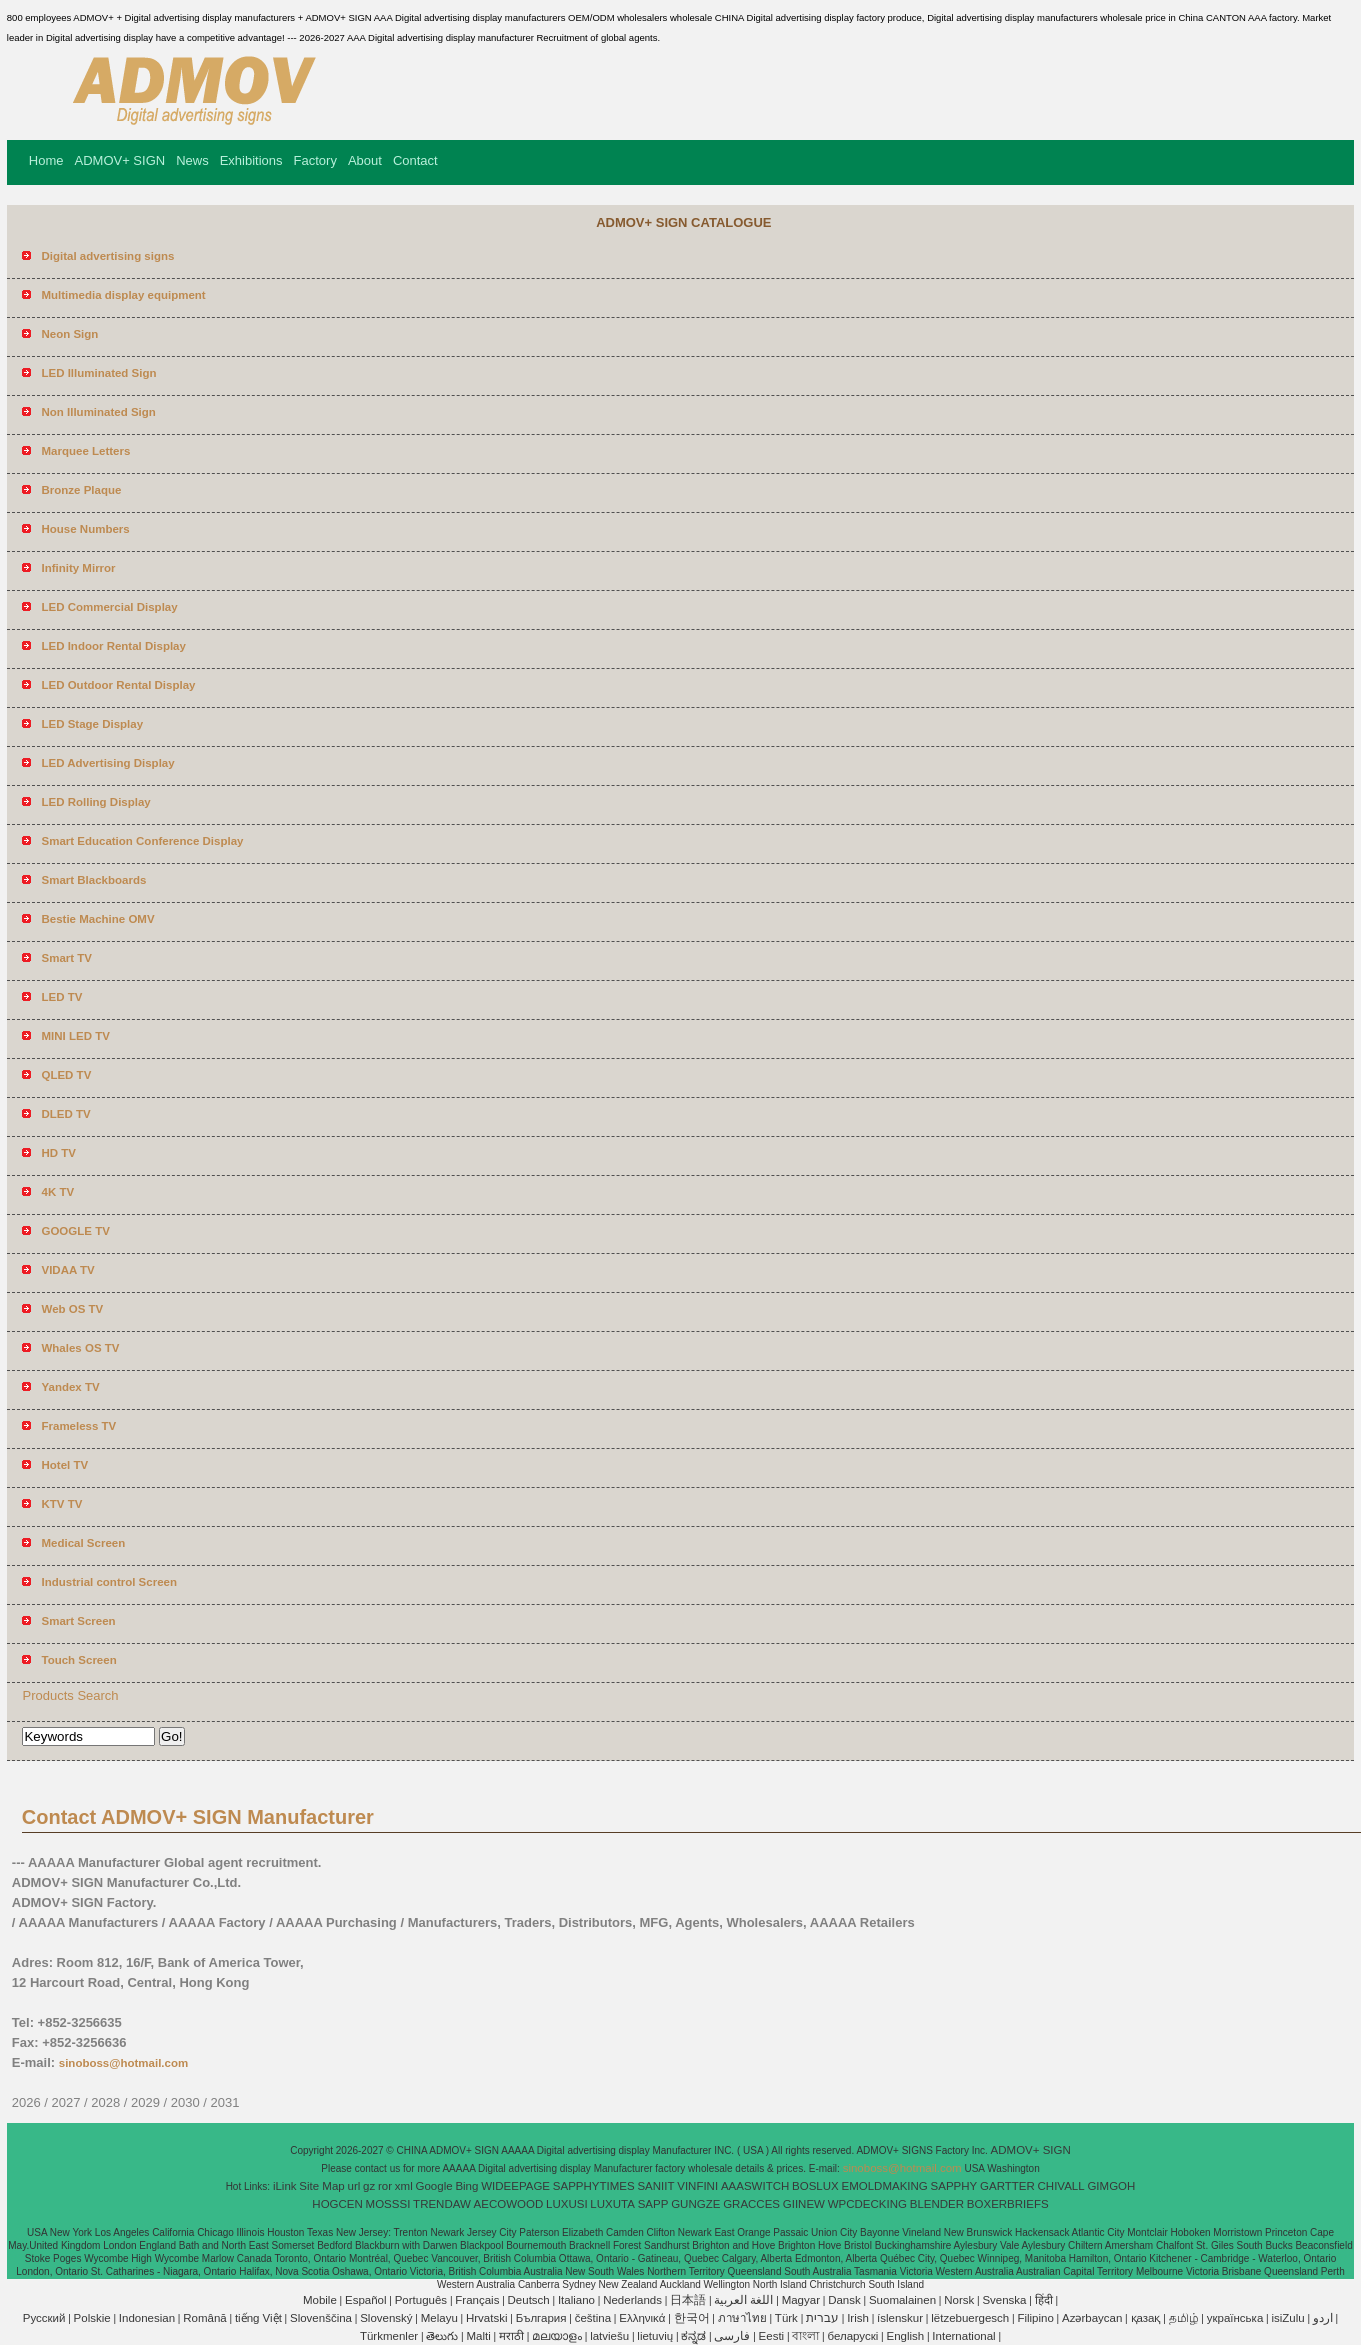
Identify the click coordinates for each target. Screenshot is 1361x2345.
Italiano (576, 2300)
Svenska (1004, 2300)
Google (434, 2186)
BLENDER (937, 2204)
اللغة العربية (743, 2300)
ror (385, 2186)
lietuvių (655, 2336)
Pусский (44, 2318)
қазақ (1146, 2318)
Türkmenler (389, 2336)
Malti (478, 2336)
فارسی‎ (732, 2336)
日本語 (688, 2300)
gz (369, 2186)
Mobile (320, 2300)
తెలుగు (442, 2336)
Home (46, 160)
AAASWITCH (755, 2186)
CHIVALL (1061, 2186)
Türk (786, 2318)
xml (404, 2186)
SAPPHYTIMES (594, 2186)
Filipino (1035, 2318)
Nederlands (632, 2300)
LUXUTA (612, 2204)
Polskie (92, 2318)
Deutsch (529, 2300)
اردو (1323, 2318)
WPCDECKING (867, 2204)
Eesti (772, 2336)
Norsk (959, 2300)
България (541, 2318)
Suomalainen (902, 2300)
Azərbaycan (1092, 2318)
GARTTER (1007, 2186)
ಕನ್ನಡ (693, 2336)
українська (1235, 2318)
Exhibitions (251, 160)
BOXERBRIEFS (1008, 2204)
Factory (315, 160)
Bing (466, 2186)
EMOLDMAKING (885, 2186)
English (905, 2336)
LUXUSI (567, 2204)
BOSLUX (815, 2186)
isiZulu (1287, 2318)
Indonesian (147, 2318)
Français (477, 2300)
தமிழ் (1184, 2318)
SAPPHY (954, 2186)
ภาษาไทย (742, 2318)
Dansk (844, 2300)
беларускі (853, 2336)
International (963, 2336)
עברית (822, 2318)
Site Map (321, 2186)
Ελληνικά (642, 2318)
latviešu (609, 2336)
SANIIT (655, 2186)
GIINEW (804, 2204)
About (365, 160)
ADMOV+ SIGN (120, 160)
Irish (858, 2318)
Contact (415, 160)
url (354, 2186)
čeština (593, 2318)
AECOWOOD (509, 2204)
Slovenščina (321, 2318)
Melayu (439, 2318)
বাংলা (805, 2336)
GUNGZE (695, 2204)
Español (366, 2300)
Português (421, 2300)
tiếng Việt (258, 2318)
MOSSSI (388, 2204)
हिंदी (1044, 2300)
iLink (285, 2186)
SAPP (653, 2204)
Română (204, 2318)
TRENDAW (442, 2204)
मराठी (511, 2336)
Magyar (801, 2300)
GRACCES (751, 2204)
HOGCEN (337, 2204)
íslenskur (900, 2318)
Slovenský (386, 2318)
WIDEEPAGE (515, 2186)
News (192, 160)
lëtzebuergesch (970, 2318)
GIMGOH (1111, 2186)
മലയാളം (557, 2336)
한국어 (692, 2318)
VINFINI (697, 2186)
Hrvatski (487, 2318)
